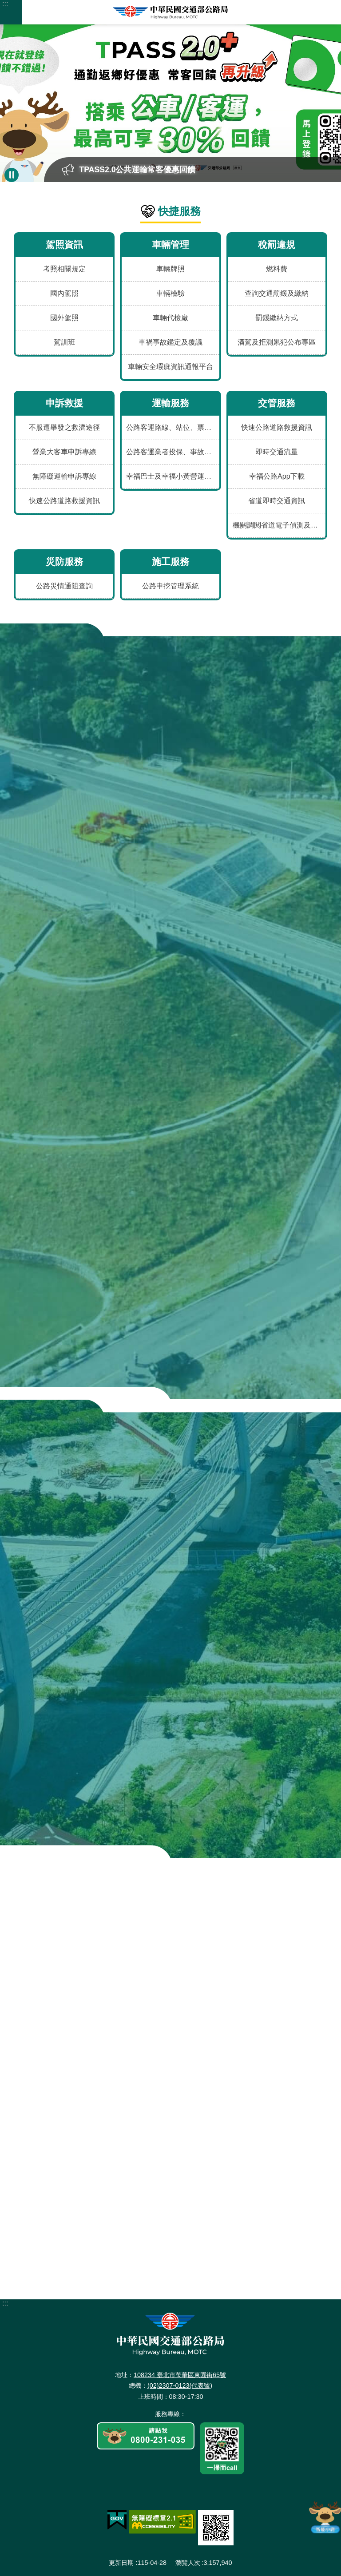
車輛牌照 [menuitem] (170, 269)
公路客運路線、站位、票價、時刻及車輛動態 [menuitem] (172, 427)
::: (5, 4)
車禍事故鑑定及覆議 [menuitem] (170, 342)
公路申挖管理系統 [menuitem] (170, 586)
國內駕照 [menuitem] (64, 293)
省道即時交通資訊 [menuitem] (276, 500)
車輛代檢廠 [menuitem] (170, 318)
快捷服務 (179, 211)
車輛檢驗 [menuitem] (170, 293)
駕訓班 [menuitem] (64, 342)
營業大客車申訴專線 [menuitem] (64, 452)
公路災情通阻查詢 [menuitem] (64, 586)
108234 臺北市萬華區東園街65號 (180, 2374)
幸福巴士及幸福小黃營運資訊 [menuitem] (172, 476)
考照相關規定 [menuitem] (64, 269)
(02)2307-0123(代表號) (179, 2385)
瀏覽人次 (187, 2562)
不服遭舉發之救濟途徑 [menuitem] (64, 427)
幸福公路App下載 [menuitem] (276, 476)
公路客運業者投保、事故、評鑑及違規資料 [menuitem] (172, 452)
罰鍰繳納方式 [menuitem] (276, 318)
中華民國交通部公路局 (170, 12)
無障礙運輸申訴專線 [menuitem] (64, 476)
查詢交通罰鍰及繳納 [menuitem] (277, 293)
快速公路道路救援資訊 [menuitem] (64, 500)
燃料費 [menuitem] (276, 269)
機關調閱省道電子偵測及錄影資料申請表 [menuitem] (279, 525)
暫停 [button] (11, 175)
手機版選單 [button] (11, 12)
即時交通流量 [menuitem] (276, 452)
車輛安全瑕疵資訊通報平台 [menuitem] (170, 366)
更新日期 (121, 2562)
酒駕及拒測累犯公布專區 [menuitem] (277, 342)
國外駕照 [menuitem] (64, 318)
